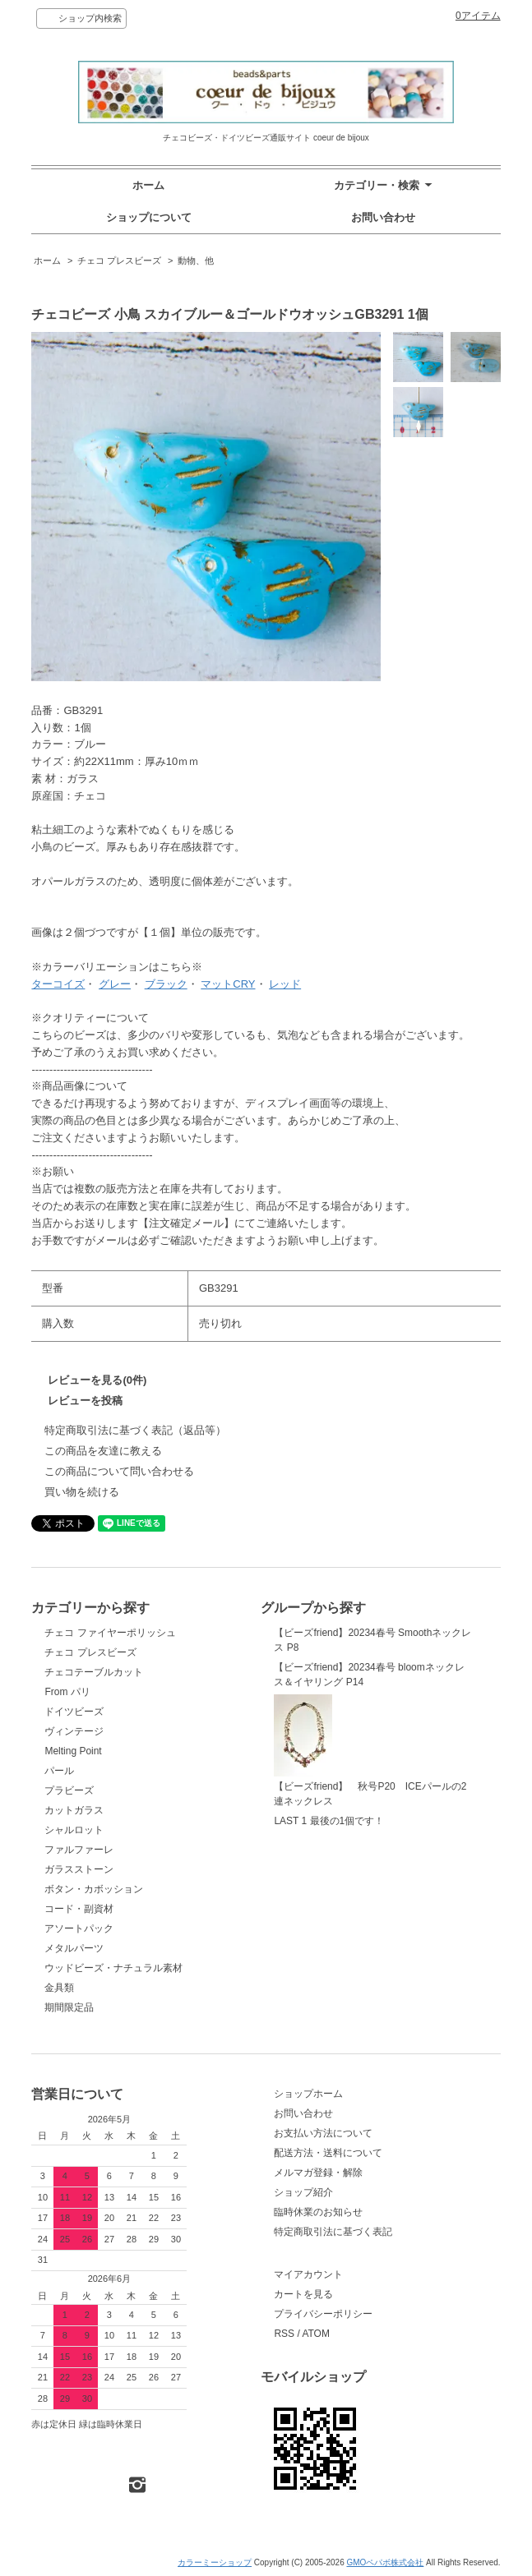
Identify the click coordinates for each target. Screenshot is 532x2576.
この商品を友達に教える (103, 1451)
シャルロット (74, 1830)
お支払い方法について (323, 2133)
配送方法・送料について (328, 2153)
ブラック (166, 984)
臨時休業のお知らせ (318, 2212)
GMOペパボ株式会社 (384, 2562)
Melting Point (72, 1751)
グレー (115, 984)
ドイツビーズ (74, 1711)
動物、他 (196, 260)
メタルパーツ (74, 1948)
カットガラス (74, 1810)
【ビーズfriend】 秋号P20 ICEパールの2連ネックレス (370, 1751)
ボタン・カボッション (93, 1889)
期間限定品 (69, 2007)
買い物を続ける (81, 1492)
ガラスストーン (78, 1869)
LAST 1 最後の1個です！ (329, 1821)
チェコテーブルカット (93, 1672)
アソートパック (78, 1928)
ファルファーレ (78, 1849)
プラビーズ (69, 1790)
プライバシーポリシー (323, 2314)
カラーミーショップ (215, 2562)
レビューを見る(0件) (97, 1380)
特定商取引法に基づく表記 (333, 2231)
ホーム (148, 185)
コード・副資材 (78, 1909)
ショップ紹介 (303, 2192)
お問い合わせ (383, 217)
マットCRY (228, 984)
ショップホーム (308, 2093)
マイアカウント (308, 2274)
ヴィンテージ (74, 1731)
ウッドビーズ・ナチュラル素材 (113, 1968)
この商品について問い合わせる (119, 1471)
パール (59, 1770)
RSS (284, 2333)
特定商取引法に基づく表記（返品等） (135, 1430)
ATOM (316, 2333)
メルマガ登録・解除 (318, 2172)
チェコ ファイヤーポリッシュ (109, 1632)
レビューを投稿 (85, 1400)
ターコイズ (58, 984)
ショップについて (149, 217)
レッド (285, 984)
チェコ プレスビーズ (119, 260)
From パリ (67, 1692)
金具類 (59, 1987)
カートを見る (303, 2294)
